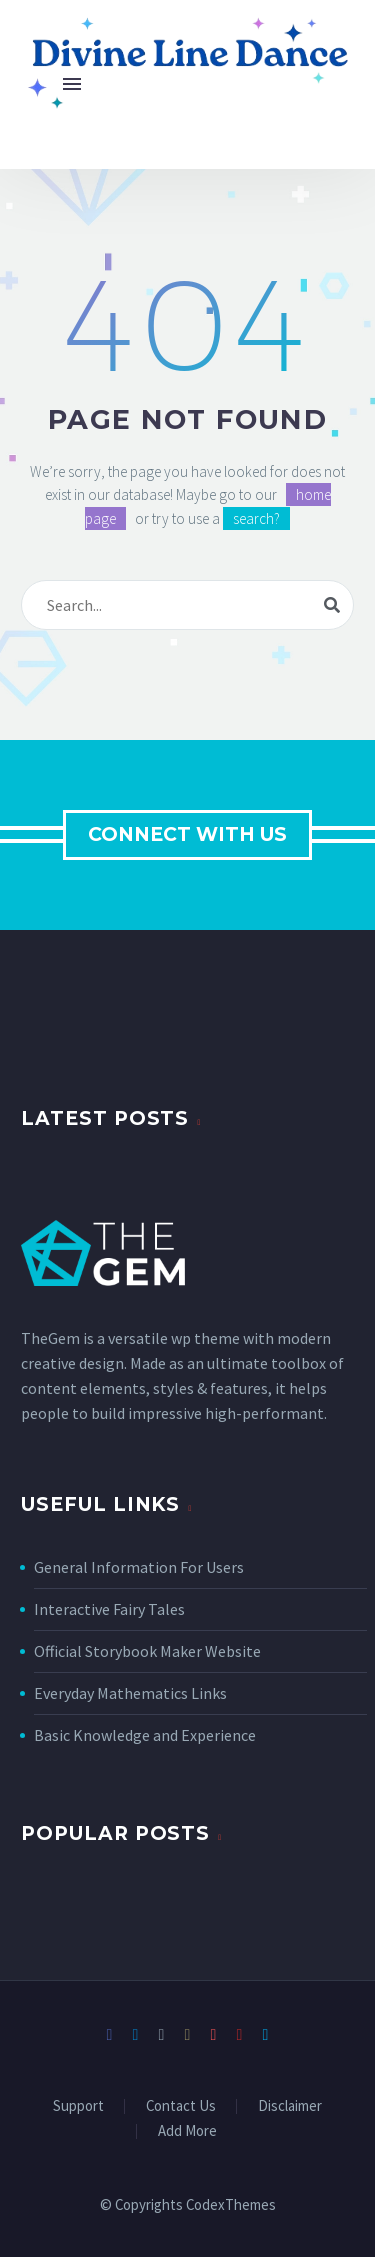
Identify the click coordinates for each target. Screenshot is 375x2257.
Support (78, 2106)
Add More (187, 2131)
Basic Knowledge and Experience (145, 1735)
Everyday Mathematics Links (130, 1693)
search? (256, 518)
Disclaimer (290, 2106)
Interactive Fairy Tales (109, 1609)
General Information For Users (139, 1567)
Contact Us (181, 2106)
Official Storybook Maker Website (147, 1651)
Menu (72, 84)
